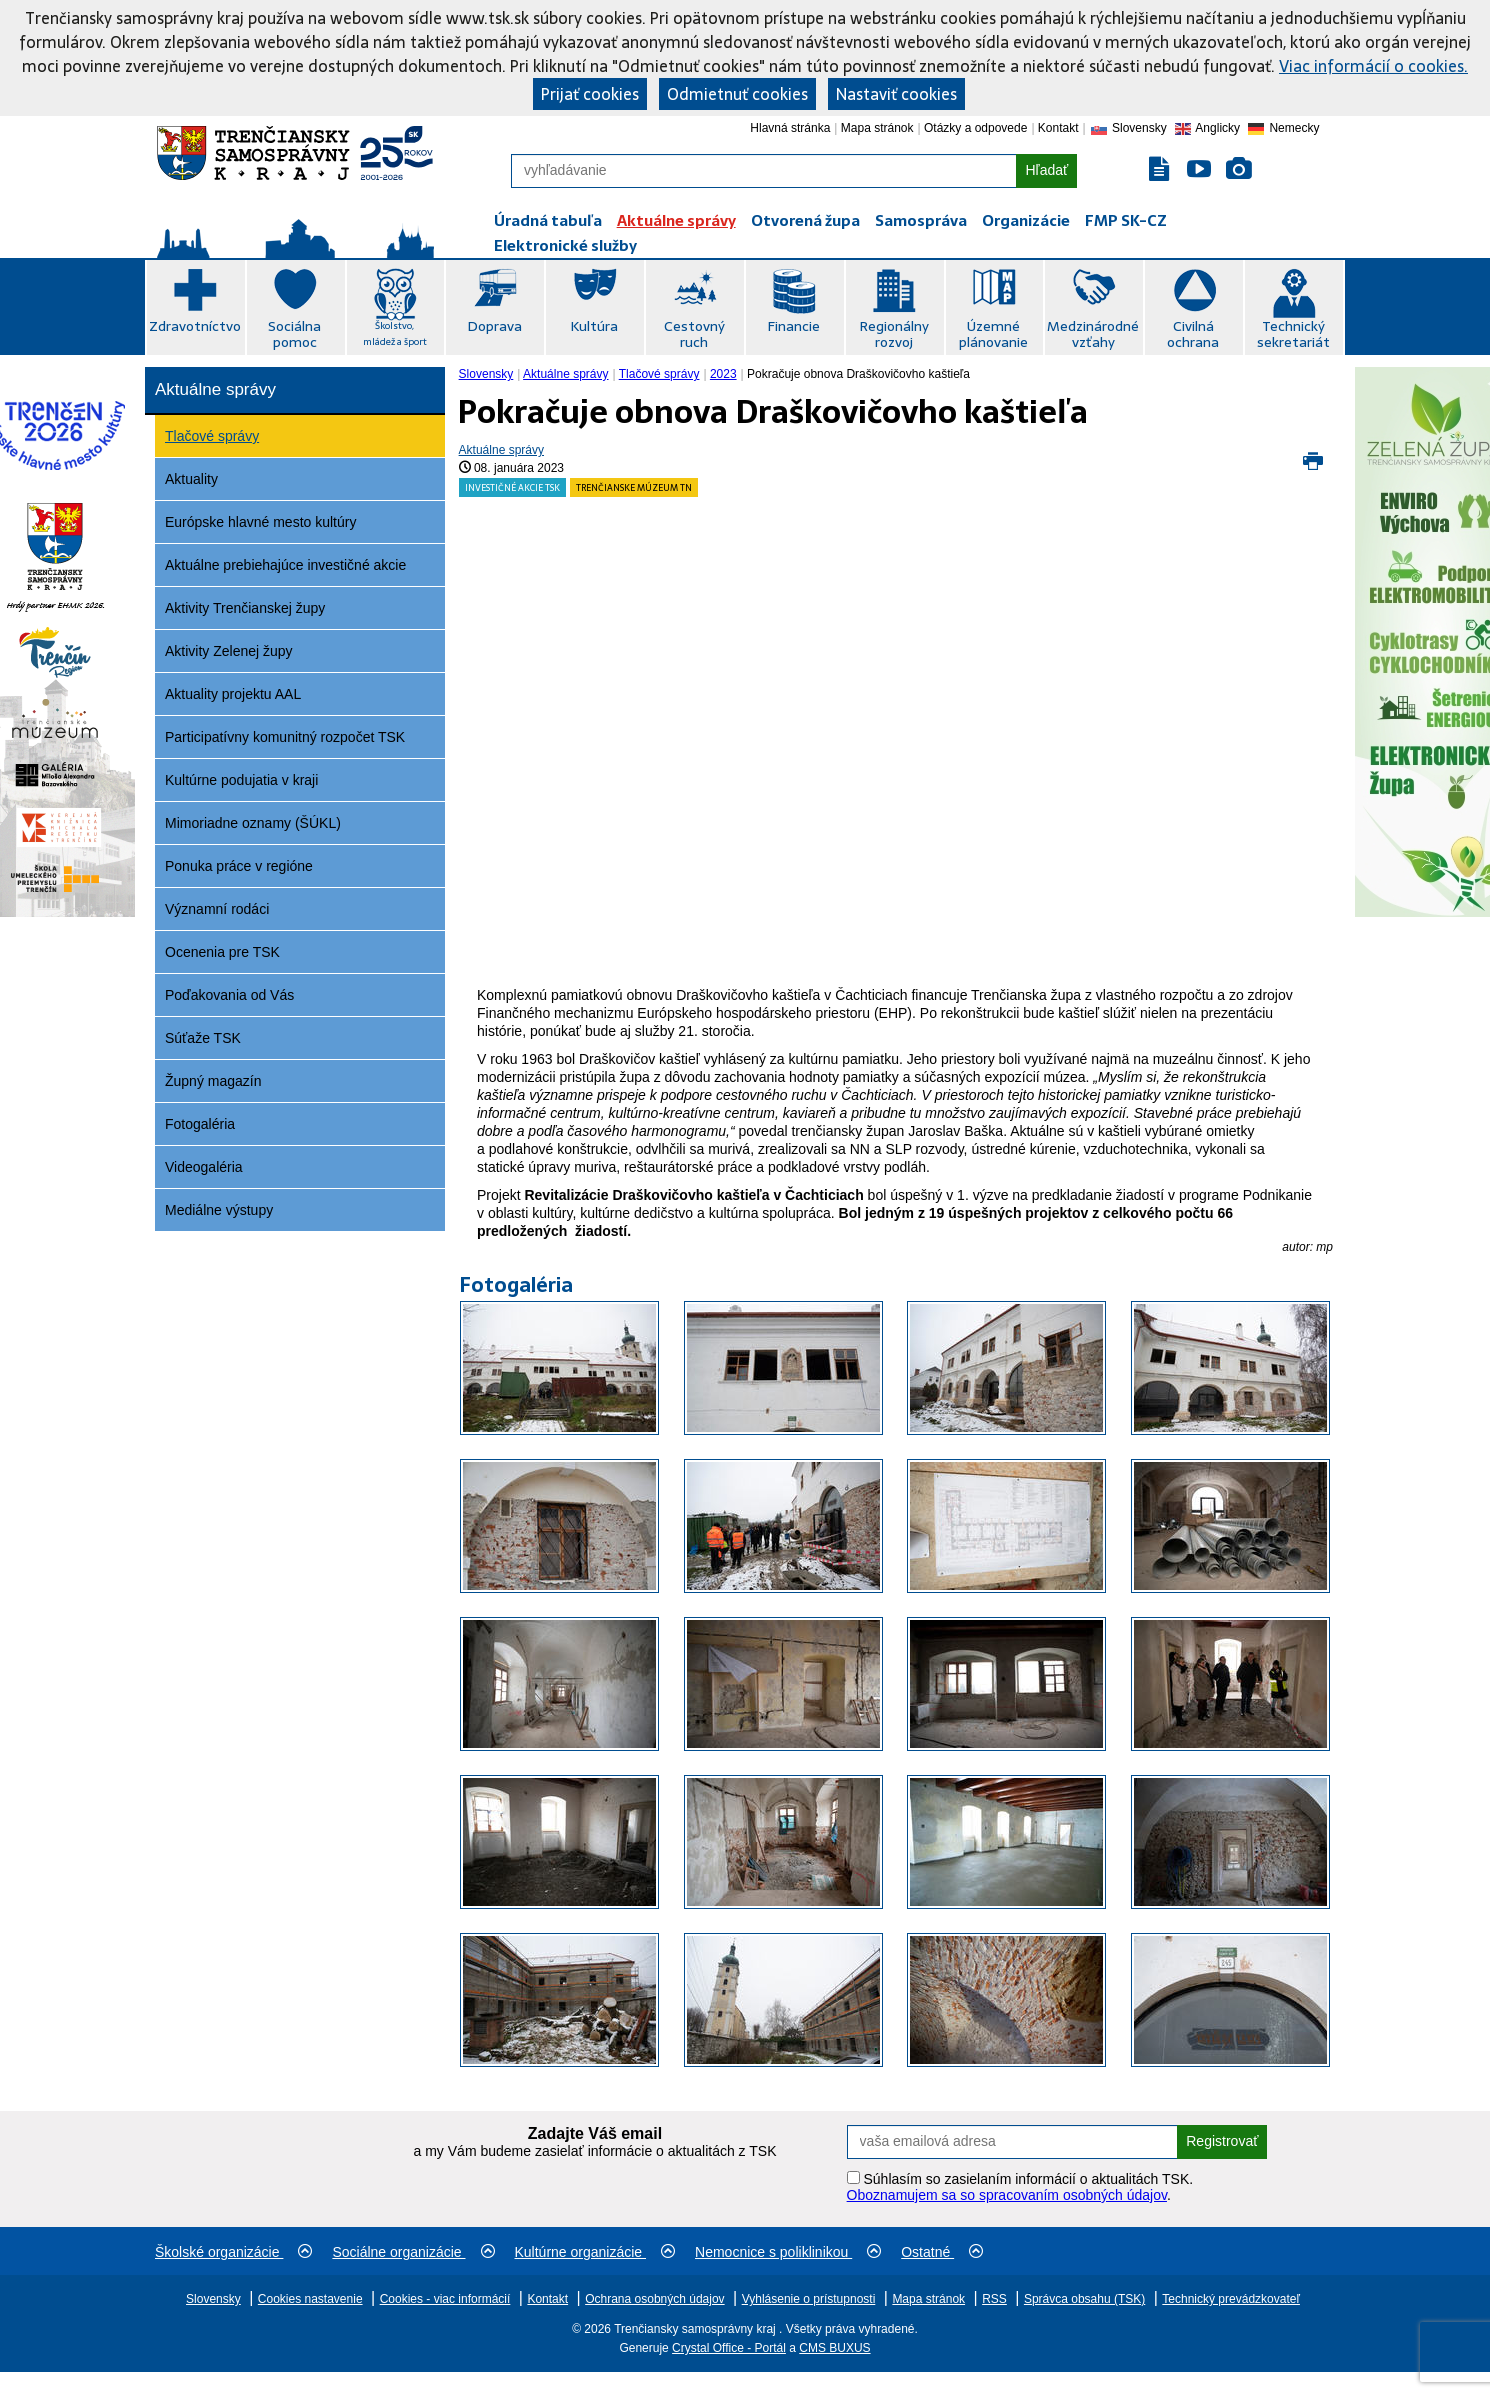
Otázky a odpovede (975, 128)
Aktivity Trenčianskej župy (245, 608)
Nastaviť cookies (896, 94)
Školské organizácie (233, 2252)
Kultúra (594, 326)
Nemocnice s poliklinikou (788, 2252)
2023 (723, 374)
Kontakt (1058, 128)
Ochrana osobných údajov (654, 2299)
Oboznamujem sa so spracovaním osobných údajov (1007, 2195)
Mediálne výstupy (219, 1210)
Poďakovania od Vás (229, 995)
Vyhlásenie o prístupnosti (809, 2299)
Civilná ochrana (1193, 334)
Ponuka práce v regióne (239, 866)
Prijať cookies (590, 94)
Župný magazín (213, 1081)
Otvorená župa (805, 220)
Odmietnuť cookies (737, 94)
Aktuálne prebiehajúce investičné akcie (285, 565)
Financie (793, 326)
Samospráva (921, 220)
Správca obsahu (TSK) (1084, 2299)
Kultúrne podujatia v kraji (241, 780)
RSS (994, 2299)
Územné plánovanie (993, 334)
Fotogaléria (200, 1124)
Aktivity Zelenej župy (229, 651)
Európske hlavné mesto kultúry (260, 522)
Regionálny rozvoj (894, 334)
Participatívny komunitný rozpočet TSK (285, 737)
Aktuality (191, 479)
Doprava (494, 326)
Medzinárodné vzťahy (1093, 334)
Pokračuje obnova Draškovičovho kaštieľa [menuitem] (858, 374)
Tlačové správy (212, 436)
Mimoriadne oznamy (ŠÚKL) (253, 823)
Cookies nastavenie (310, 2299)
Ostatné (942, 2252)
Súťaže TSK (203, 1038)
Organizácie (1026, 220)
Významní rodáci (217, 909)
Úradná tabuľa (548, 220)
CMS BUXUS (834, 2348)
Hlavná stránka (790, 128)
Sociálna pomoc (294, 334)
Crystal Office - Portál (729, 2348)
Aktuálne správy (676, 220)
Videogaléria (204, 1167)
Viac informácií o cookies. (1373, 66)
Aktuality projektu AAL (233, 694)
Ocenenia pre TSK (222, 952)
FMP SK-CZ (1126, 220)
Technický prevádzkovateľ (1231, 2299)
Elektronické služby (565, 245)
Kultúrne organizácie (595, 2252)
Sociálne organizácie (413, 2252)
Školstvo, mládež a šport (395, 333)
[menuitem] (488, 374)
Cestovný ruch (694, 334)
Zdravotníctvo (195, 326)
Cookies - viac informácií (445, 2299)
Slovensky (486, 374)
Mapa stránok (877, 128)
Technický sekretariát (1293, 334)
